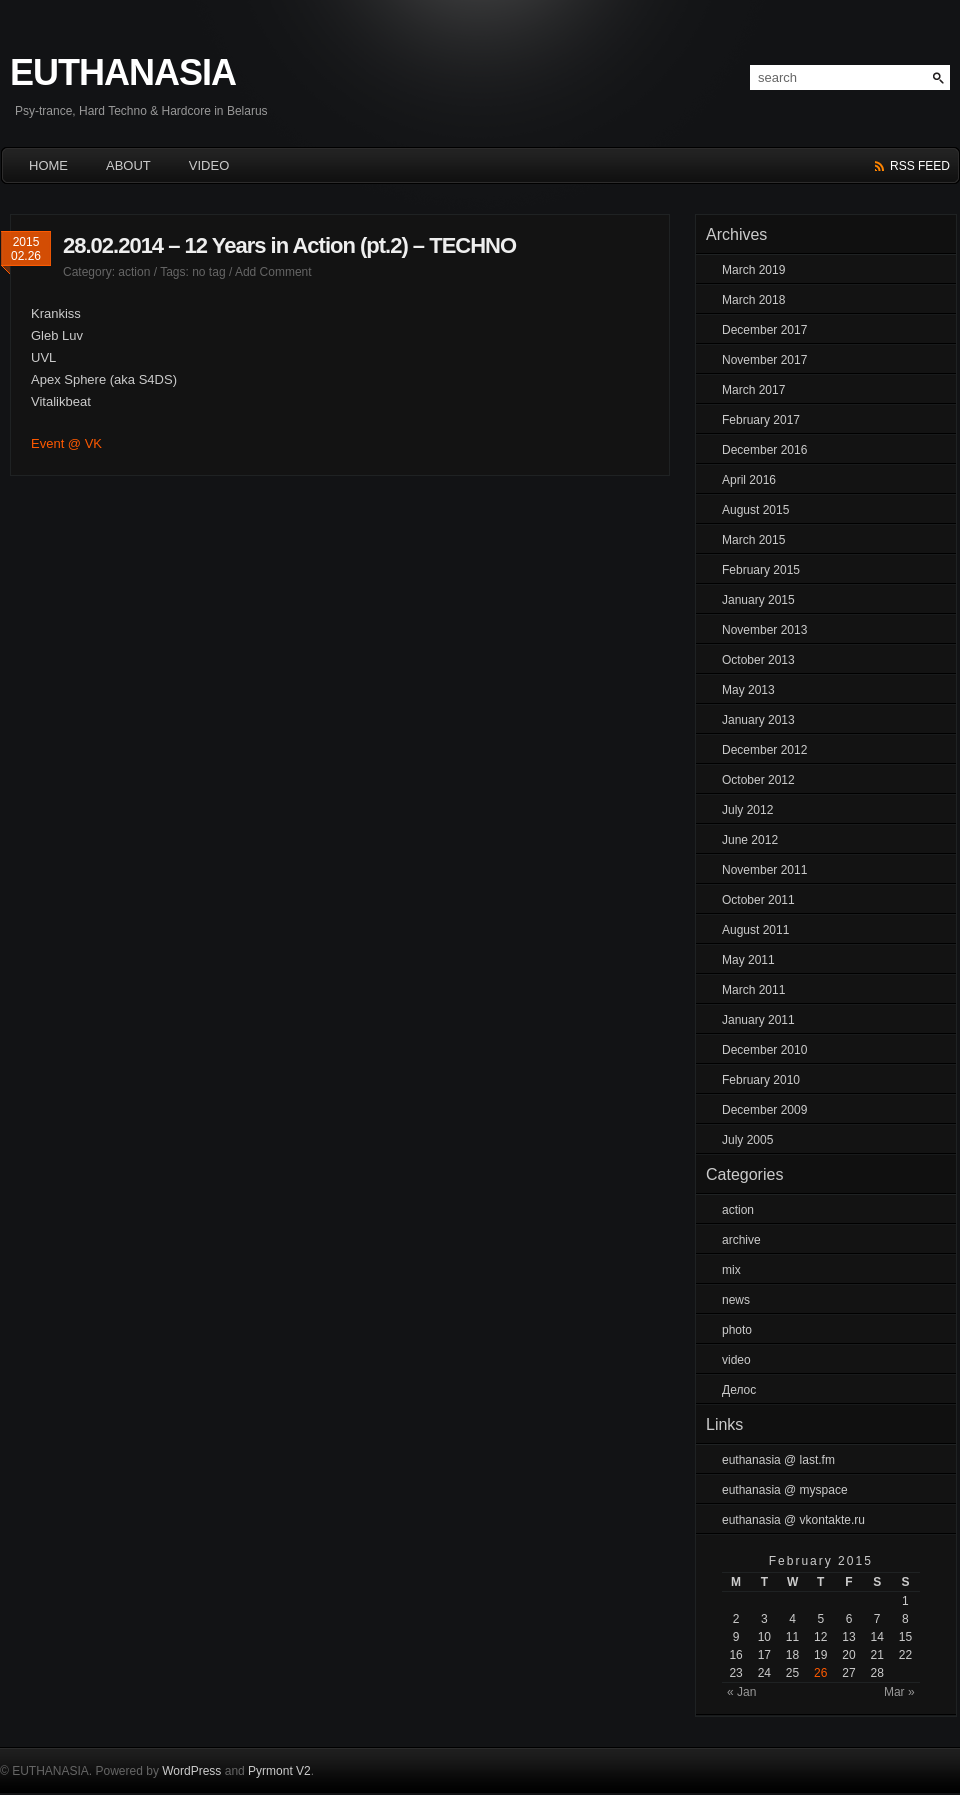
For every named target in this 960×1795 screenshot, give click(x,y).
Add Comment (273, 272)
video (736, 1360)
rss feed (920, 166)
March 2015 (753, 540)
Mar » (899, 1692)
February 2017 (761, 420)
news (736, 1300)
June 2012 (750, 840)
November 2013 (764, 630)
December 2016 (764, 450)
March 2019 (753, 270)
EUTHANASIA (123, 72)
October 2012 (758, 780)
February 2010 (761, 1080)
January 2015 (758, 600)
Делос (739, 1390)
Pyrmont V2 (279, 1771)
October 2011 (758, 900)
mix (731, 1270)
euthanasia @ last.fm (778, 1460)
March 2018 (753, 300)
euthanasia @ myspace (785, 1490)
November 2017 (764, 360)
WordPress (191, 1771)
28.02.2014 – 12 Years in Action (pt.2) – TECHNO (289, 245)
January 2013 (758, 720)
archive (741, 1240)
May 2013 (748, 690)
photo (737, 1330)
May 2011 (748, 960)
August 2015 (755, 510)
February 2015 (761, 570)
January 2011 (758, 1020)
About (128, 165)
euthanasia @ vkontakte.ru (793, 1520)
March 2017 (753, 390)
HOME (48, 165)
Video (209, 165)
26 (820, 1673)
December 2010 (764, 1050)
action (134, 272)
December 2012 (764, 750)
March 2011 (753, 990)
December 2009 (764, 1110)
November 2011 (764, 870)
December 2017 (764, 330)
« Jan (741, 1692)
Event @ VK (66, 443)
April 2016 (749, 480)
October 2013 (758, 660)
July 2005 (747, 1140)
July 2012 (747, 810)
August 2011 (755, 930)
